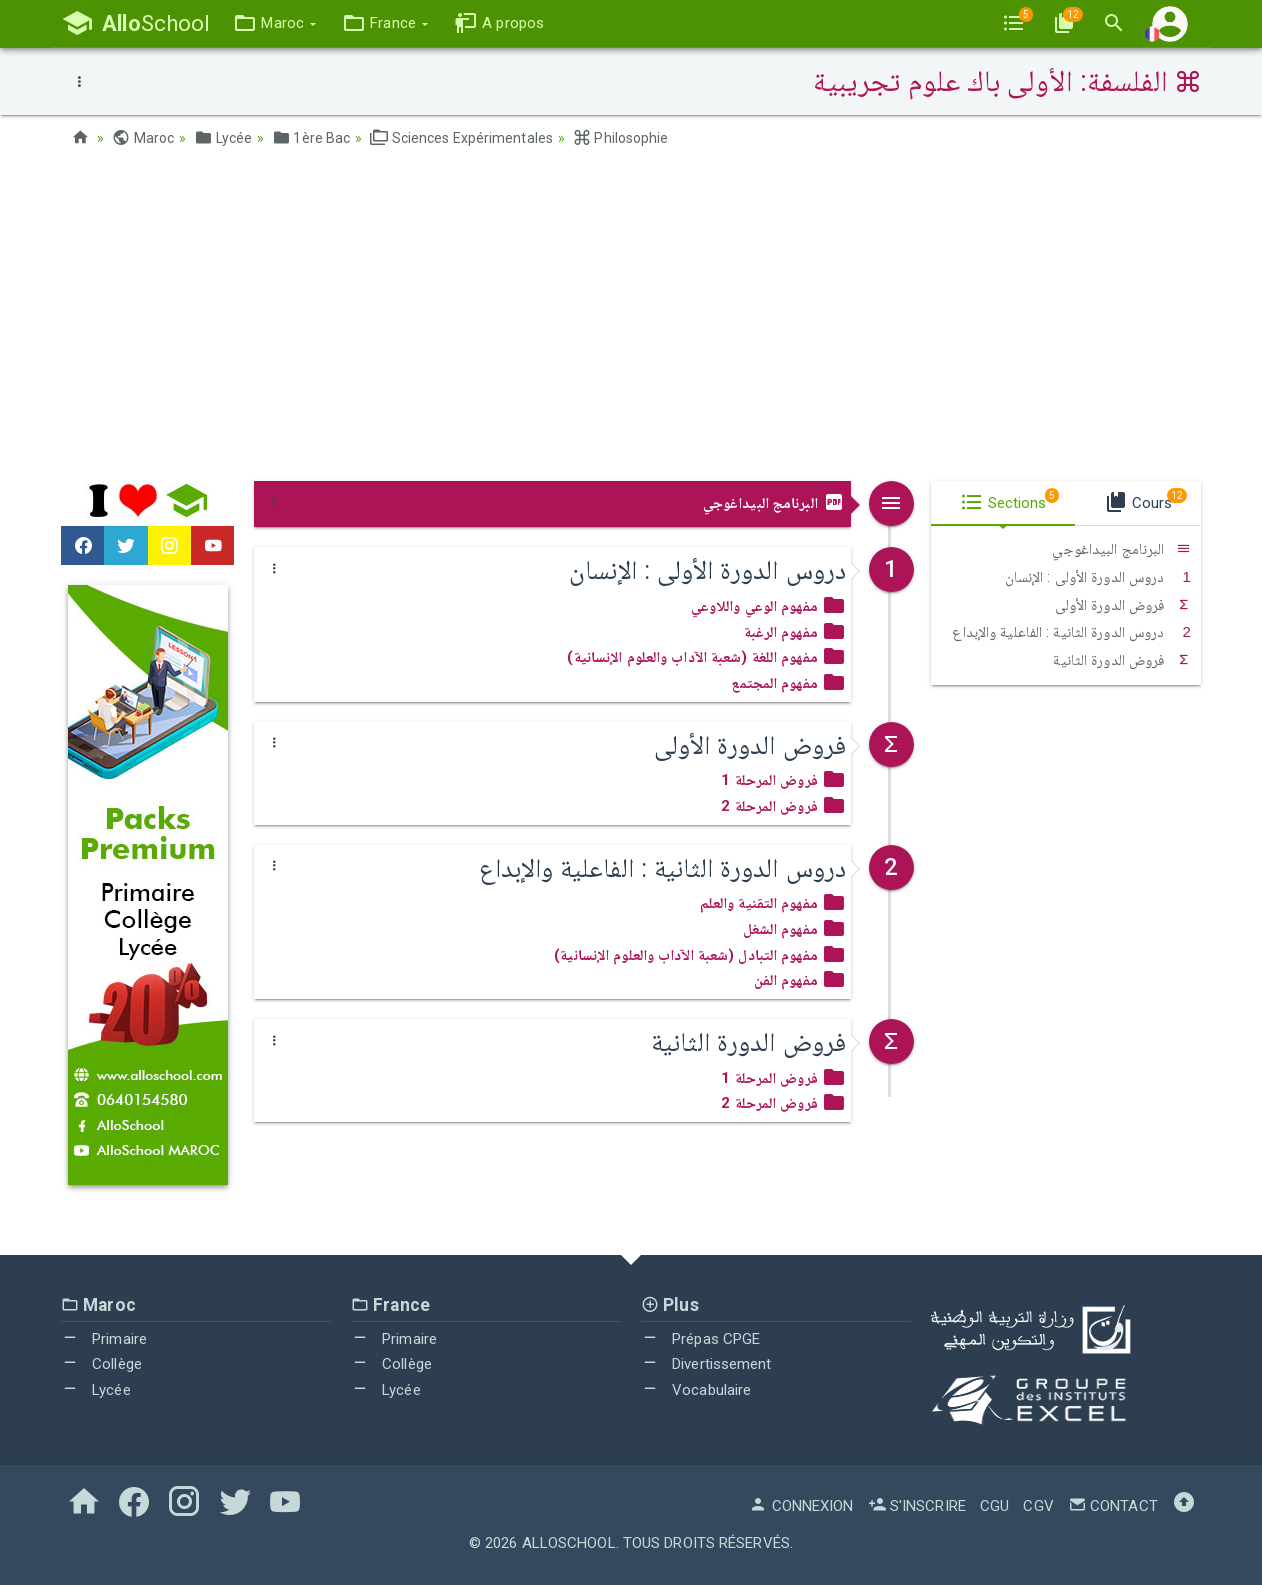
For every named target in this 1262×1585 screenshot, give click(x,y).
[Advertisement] (631, 321)
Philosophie (620, 138)
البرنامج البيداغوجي (774, 503)
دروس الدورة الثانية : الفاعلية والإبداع (1071, 632)
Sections (1010, 500)
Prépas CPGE (700, 1339)
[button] (274, 23)
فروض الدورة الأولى (1123, 605)
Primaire (104, 1339)
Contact (1113, 1506)
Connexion (801, 1506)
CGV (1038, 1506)
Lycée (223, 138)
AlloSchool (569, 1543)
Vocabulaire (696, 1390)
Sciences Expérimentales (461, 138)
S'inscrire (917, 1506)
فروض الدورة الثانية (1122, 660)
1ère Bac (311, 138)
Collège (101, 1364)
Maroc (143, 138)
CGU (994, 1506)
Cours (1145, 500)
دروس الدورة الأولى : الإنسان (1098, 577)
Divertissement (706, 1364)
